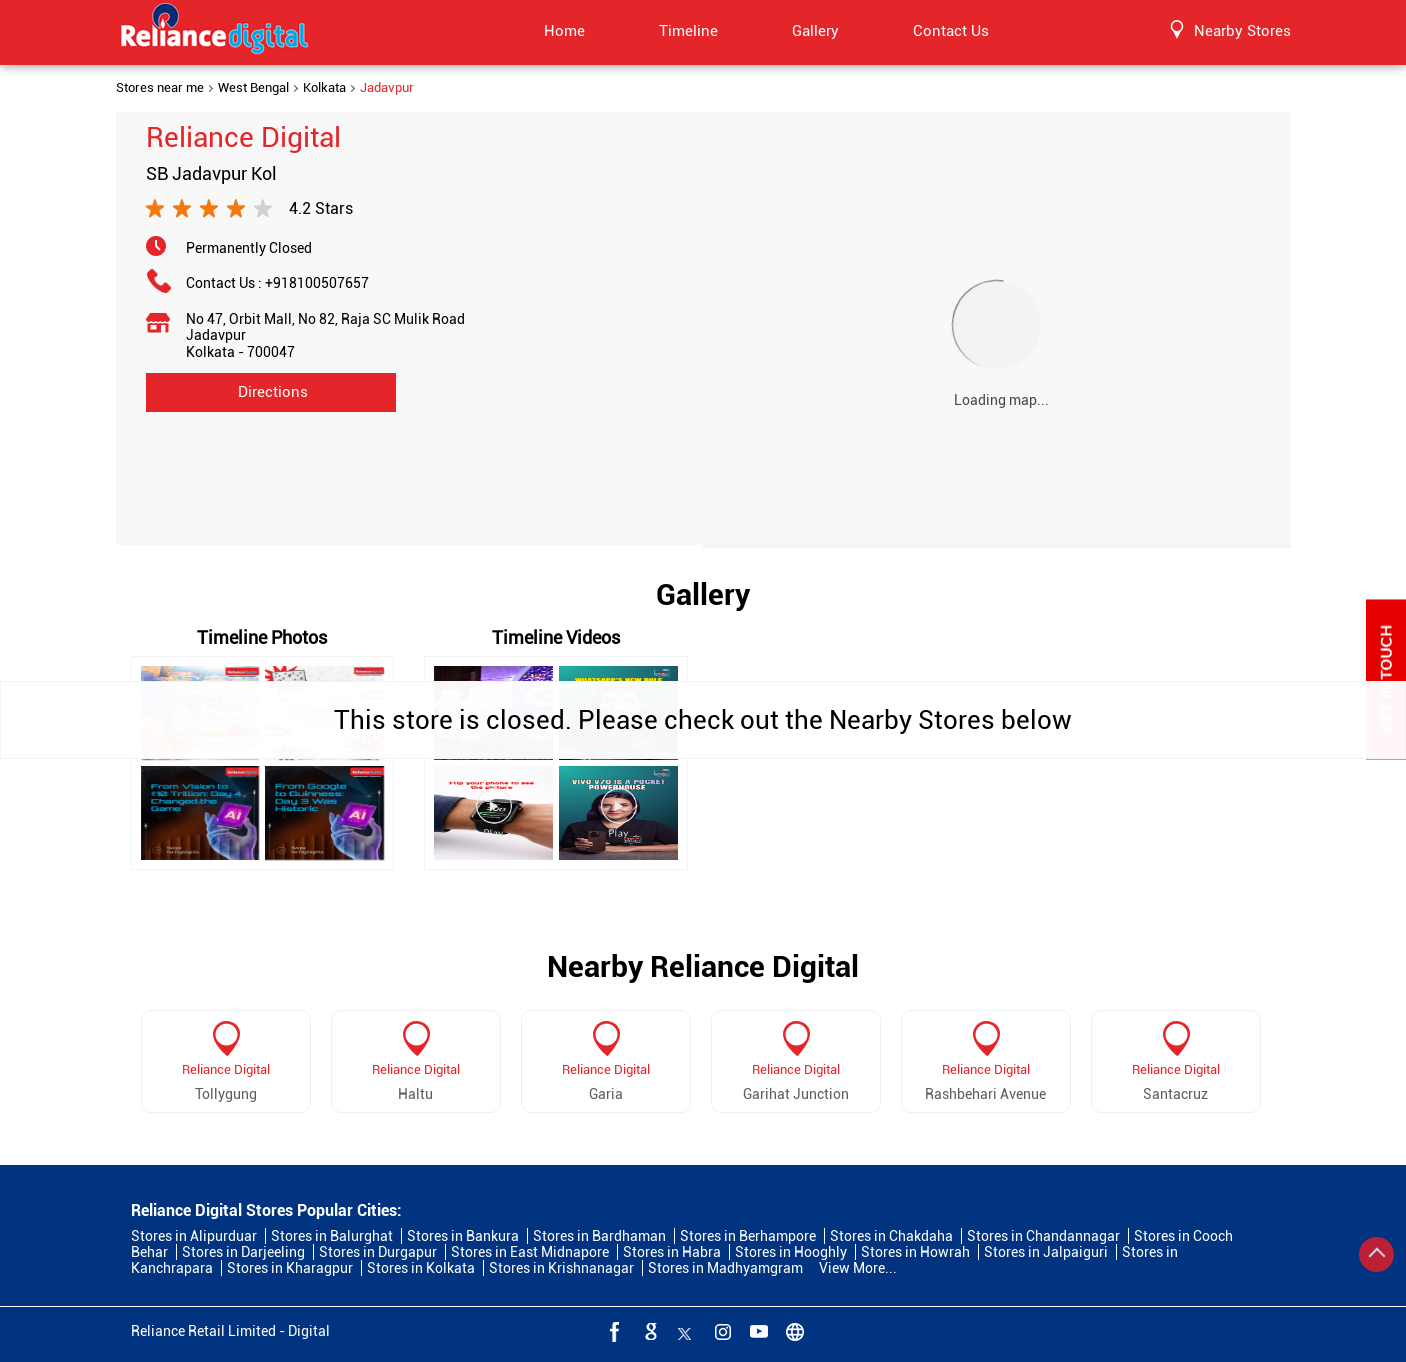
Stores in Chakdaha (891, 1236)
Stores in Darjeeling (243, 1252)
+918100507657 (317, 283)
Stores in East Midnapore (530, 1252)
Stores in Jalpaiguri (1046, 1252)
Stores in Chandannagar (1043, 1236)
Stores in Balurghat (332, 1236)
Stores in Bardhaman (599, 1236)
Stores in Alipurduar (194, 1236)
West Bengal (253, 88)
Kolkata (324, 88)
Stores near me (160, 88)
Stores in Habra (672, 1252)
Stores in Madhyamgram (725, 1268)
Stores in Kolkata (421, 1268)
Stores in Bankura (463, 1236)
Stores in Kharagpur (290, 1268)
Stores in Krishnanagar (561, 1268)
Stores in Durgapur (378, 1252)
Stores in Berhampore (748, 1236)
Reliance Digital (226, 1069)
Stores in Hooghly (791, 1252)
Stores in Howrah (915, 1252)
